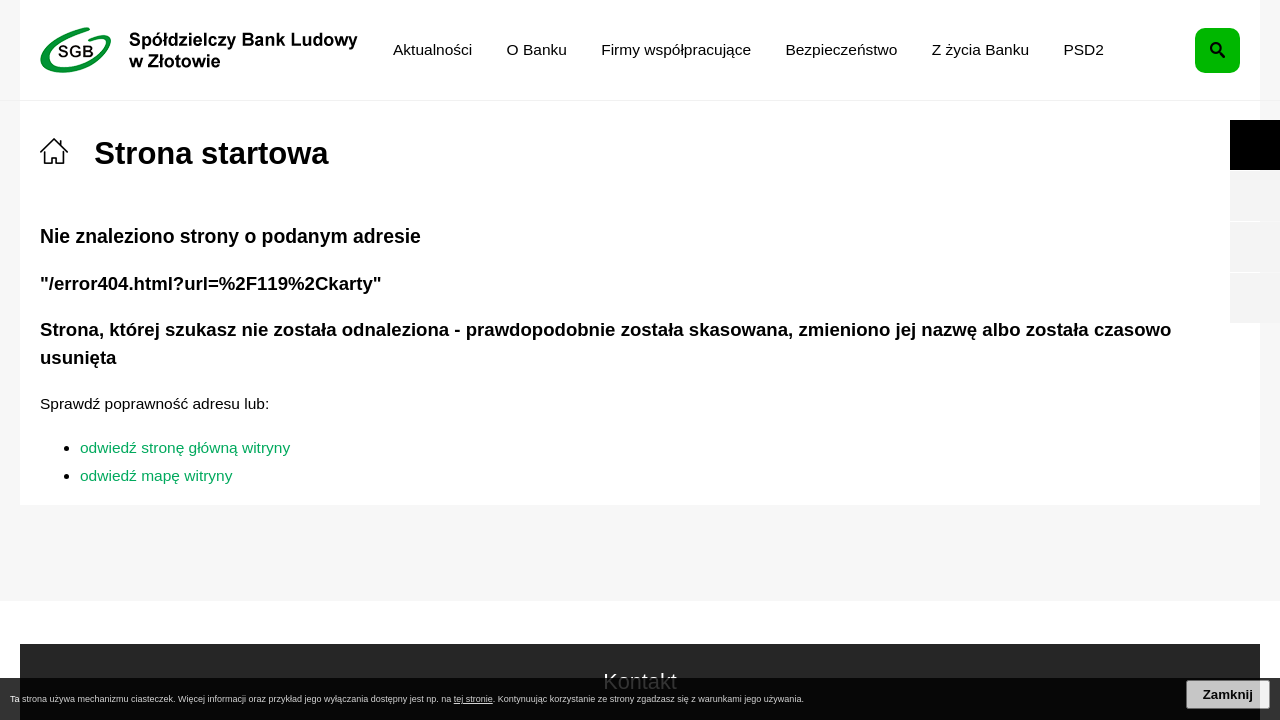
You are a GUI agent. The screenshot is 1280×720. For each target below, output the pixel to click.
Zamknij (1228, 694)
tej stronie (473, 699)
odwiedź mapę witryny (156, 475)
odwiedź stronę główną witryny (185, 447)
